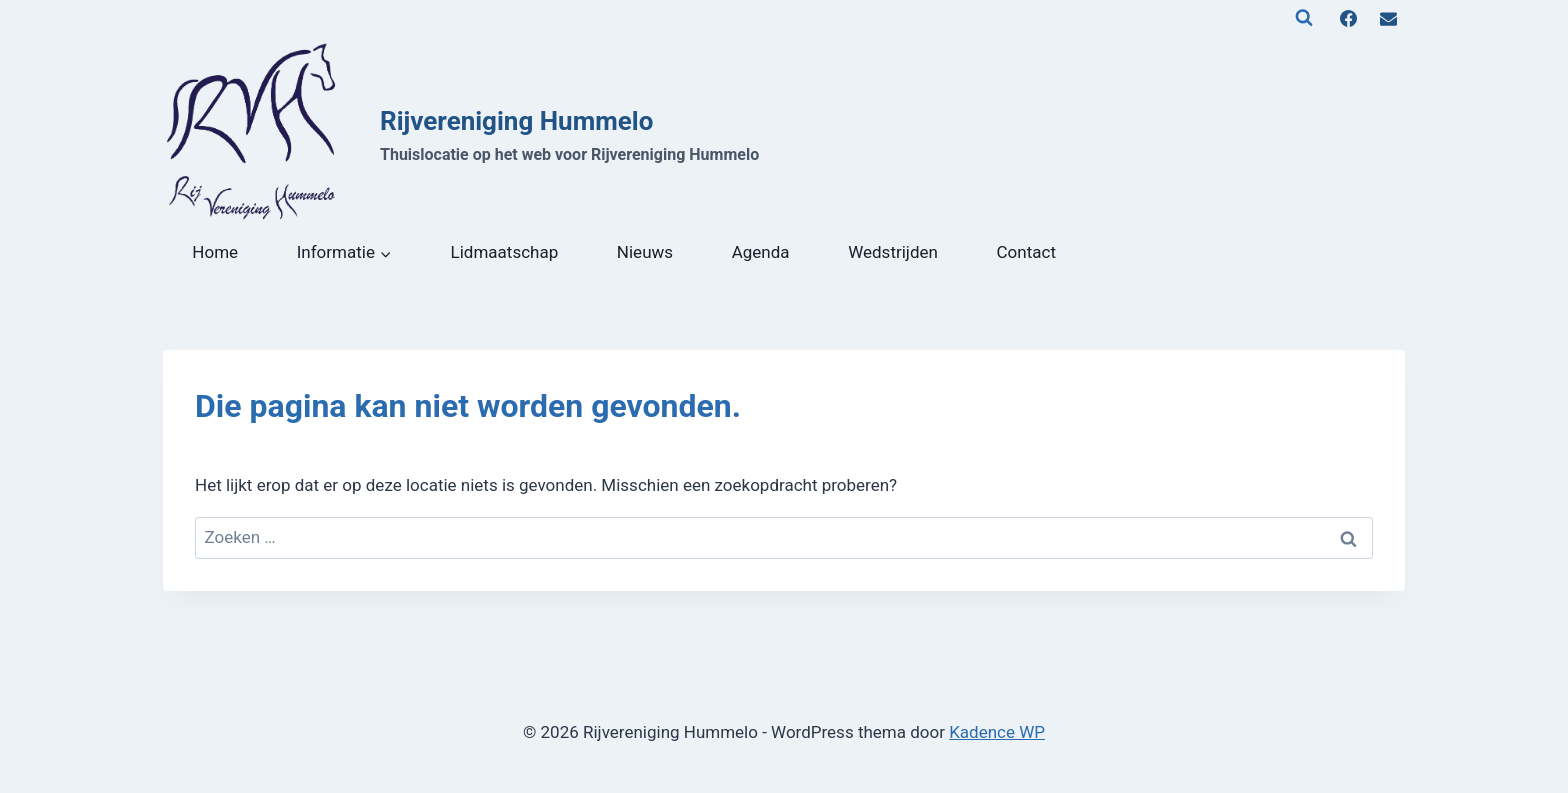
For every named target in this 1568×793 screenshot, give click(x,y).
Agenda (761, 252)
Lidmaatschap (505, 252)
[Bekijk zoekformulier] (1304, 18)
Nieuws (645, 252)
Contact (1026, 252)
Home (215, 252)
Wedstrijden (893, 252)
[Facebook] (1349, 18)
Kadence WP (997, 732)
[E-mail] (1388, 18)
